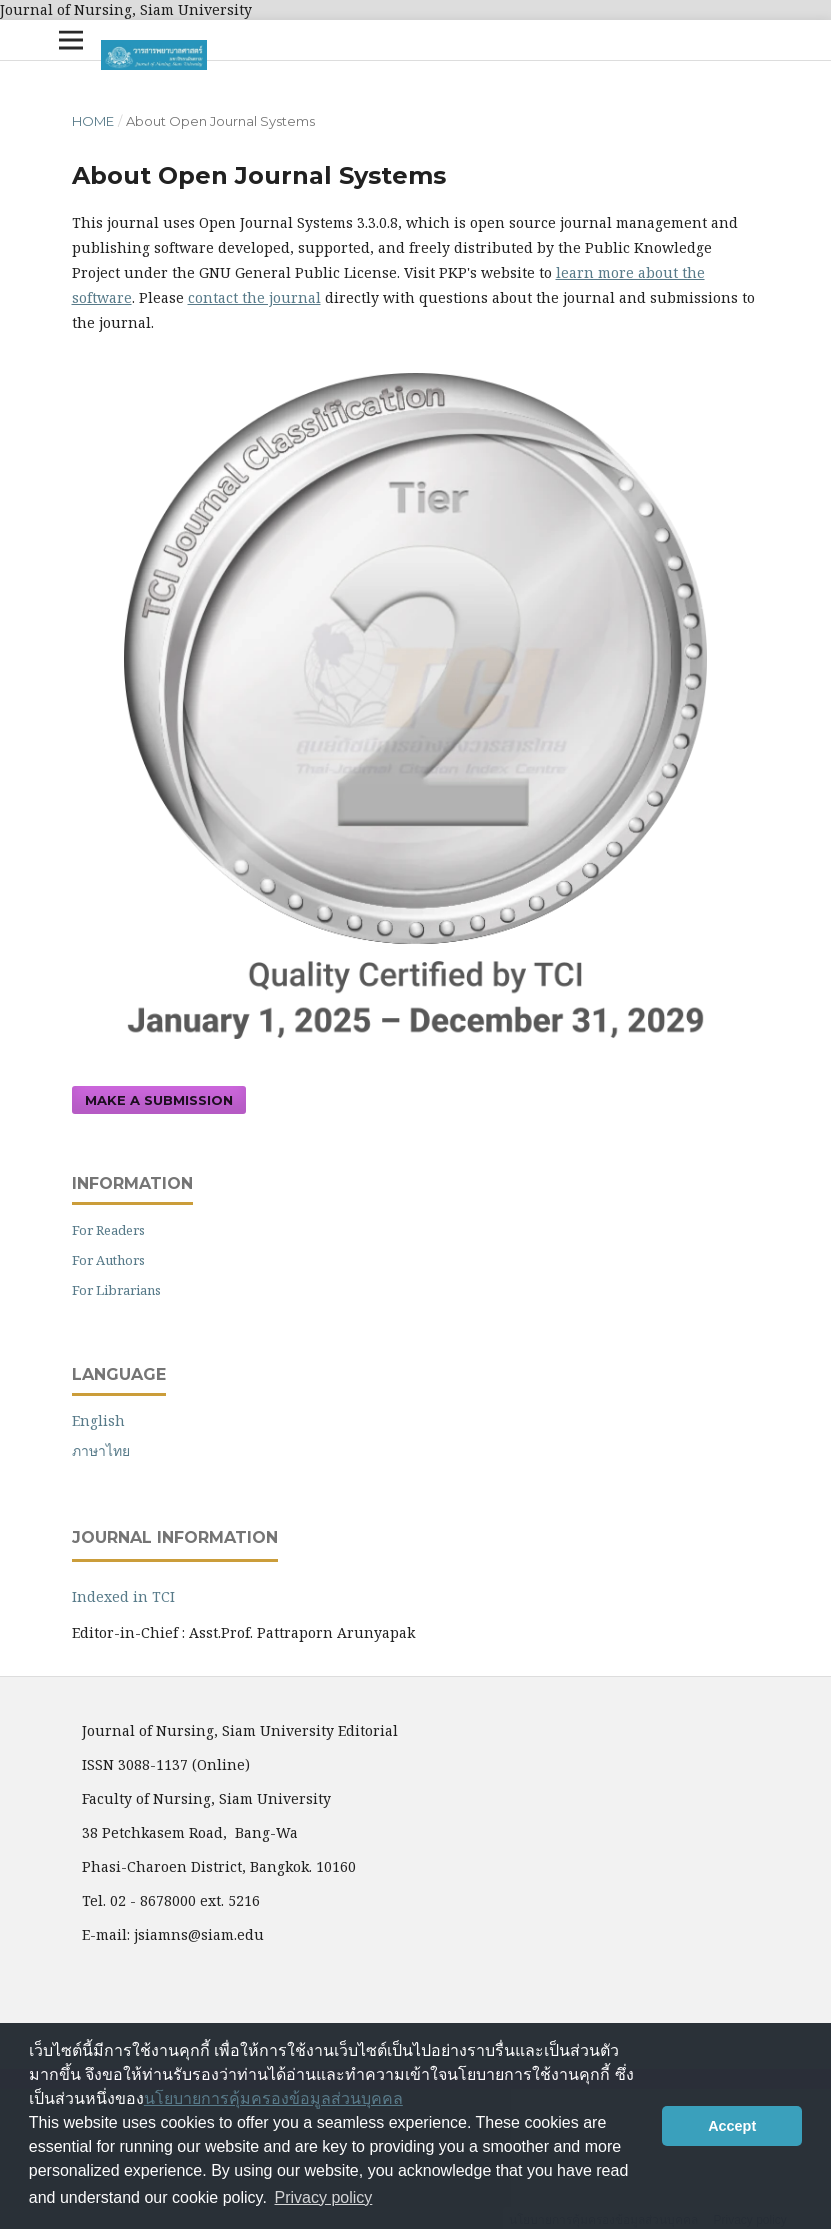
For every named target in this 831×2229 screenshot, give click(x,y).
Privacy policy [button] (324, 2197)
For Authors (108, 1260)
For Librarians (116, 1290)
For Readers (108, 1230)
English (98, 1420)
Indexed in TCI (123, 1596)
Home (93, 121)
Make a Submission (159, 1100)
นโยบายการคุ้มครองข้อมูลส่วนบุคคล (273, 2098)
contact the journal (254, 297)
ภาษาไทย (101, 1450)
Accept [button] (732, 2126)
